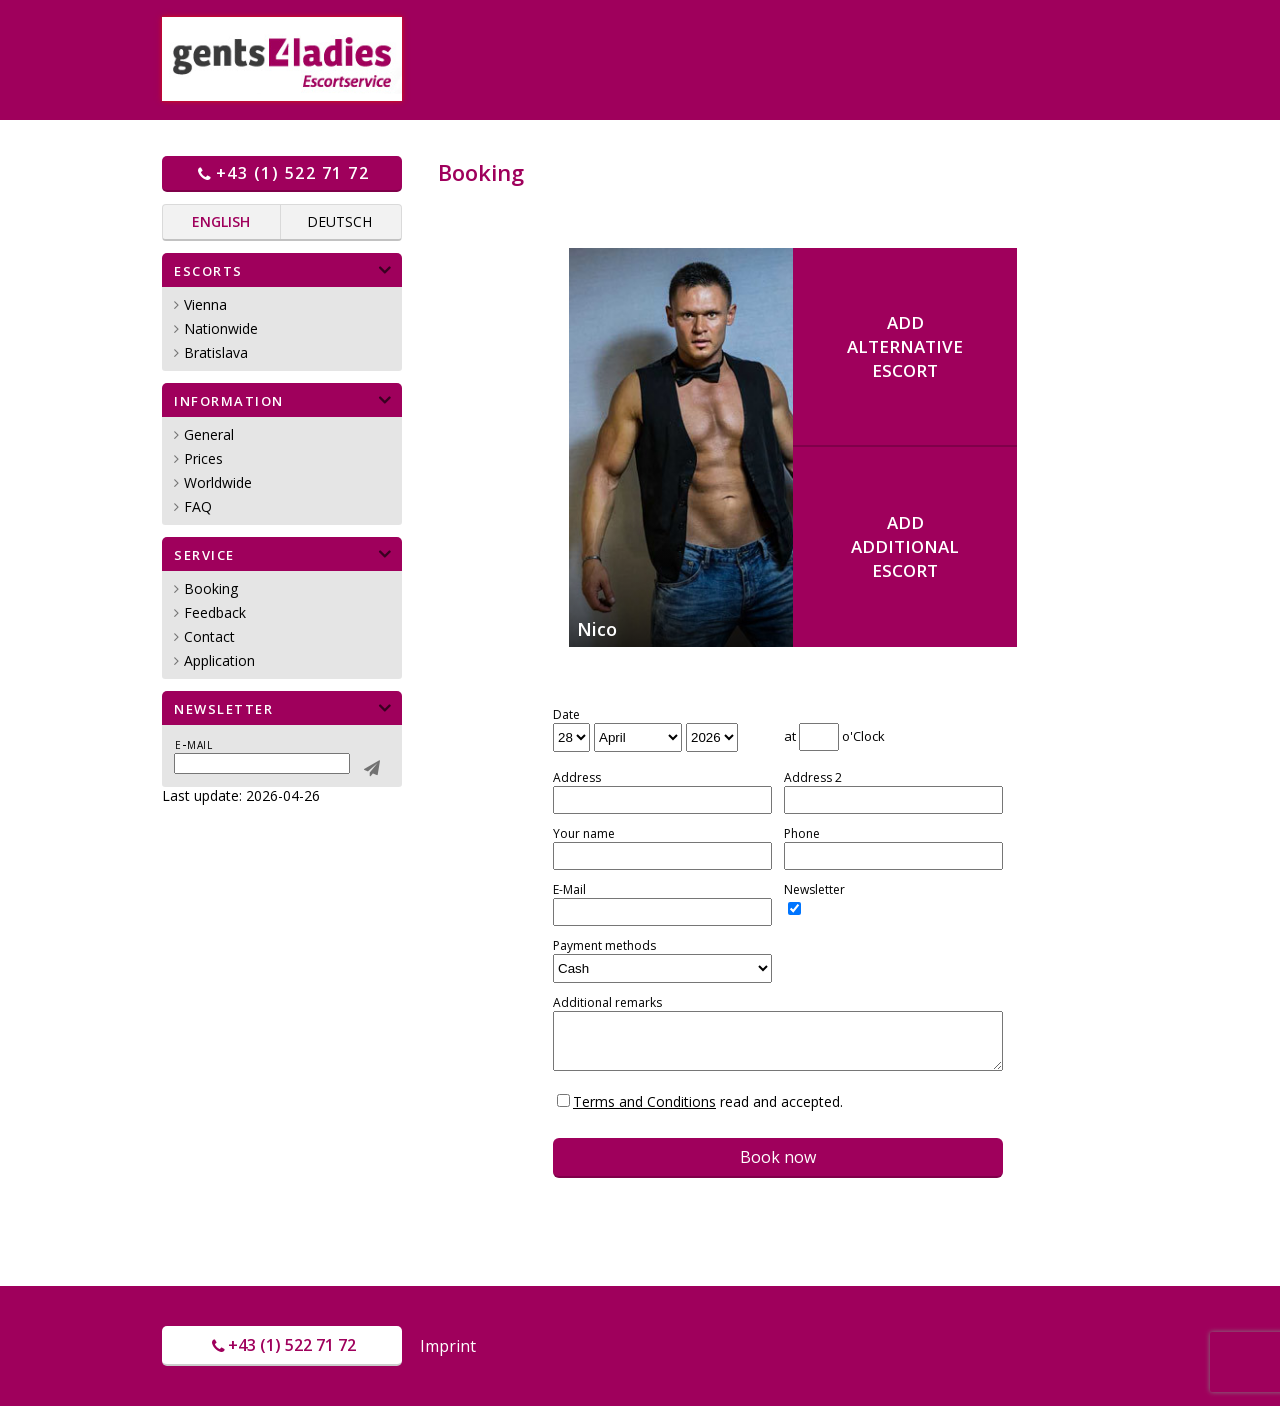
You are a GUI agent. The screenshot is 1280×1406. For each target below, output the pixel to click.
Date (566, 715)
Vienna (205, 304)
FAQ (198, 506)
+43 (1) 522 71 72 (282, 173)
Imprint (448, 1346)
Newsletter (814, 890)
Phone (802, 834)
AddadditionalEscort (905, 546)
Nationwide (221, 328)
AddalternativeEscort (905, 346)
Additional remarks (607, 1003)
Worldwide (218, 482)
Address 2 (813, 778)
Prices (203, 458)
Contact (209, 636)
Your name (584, 834)
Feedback (215, 612)
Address (577, 778)
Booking (211, 588)
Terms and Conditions (644, 1101)
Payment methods (604, 946)
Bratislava (216, 352)
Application (219, 660)
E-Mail (569, 890)
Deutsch (339, 221)
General (209, 434)
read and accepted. (708, 1101)
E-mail (193, 744)
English (221, 221)
